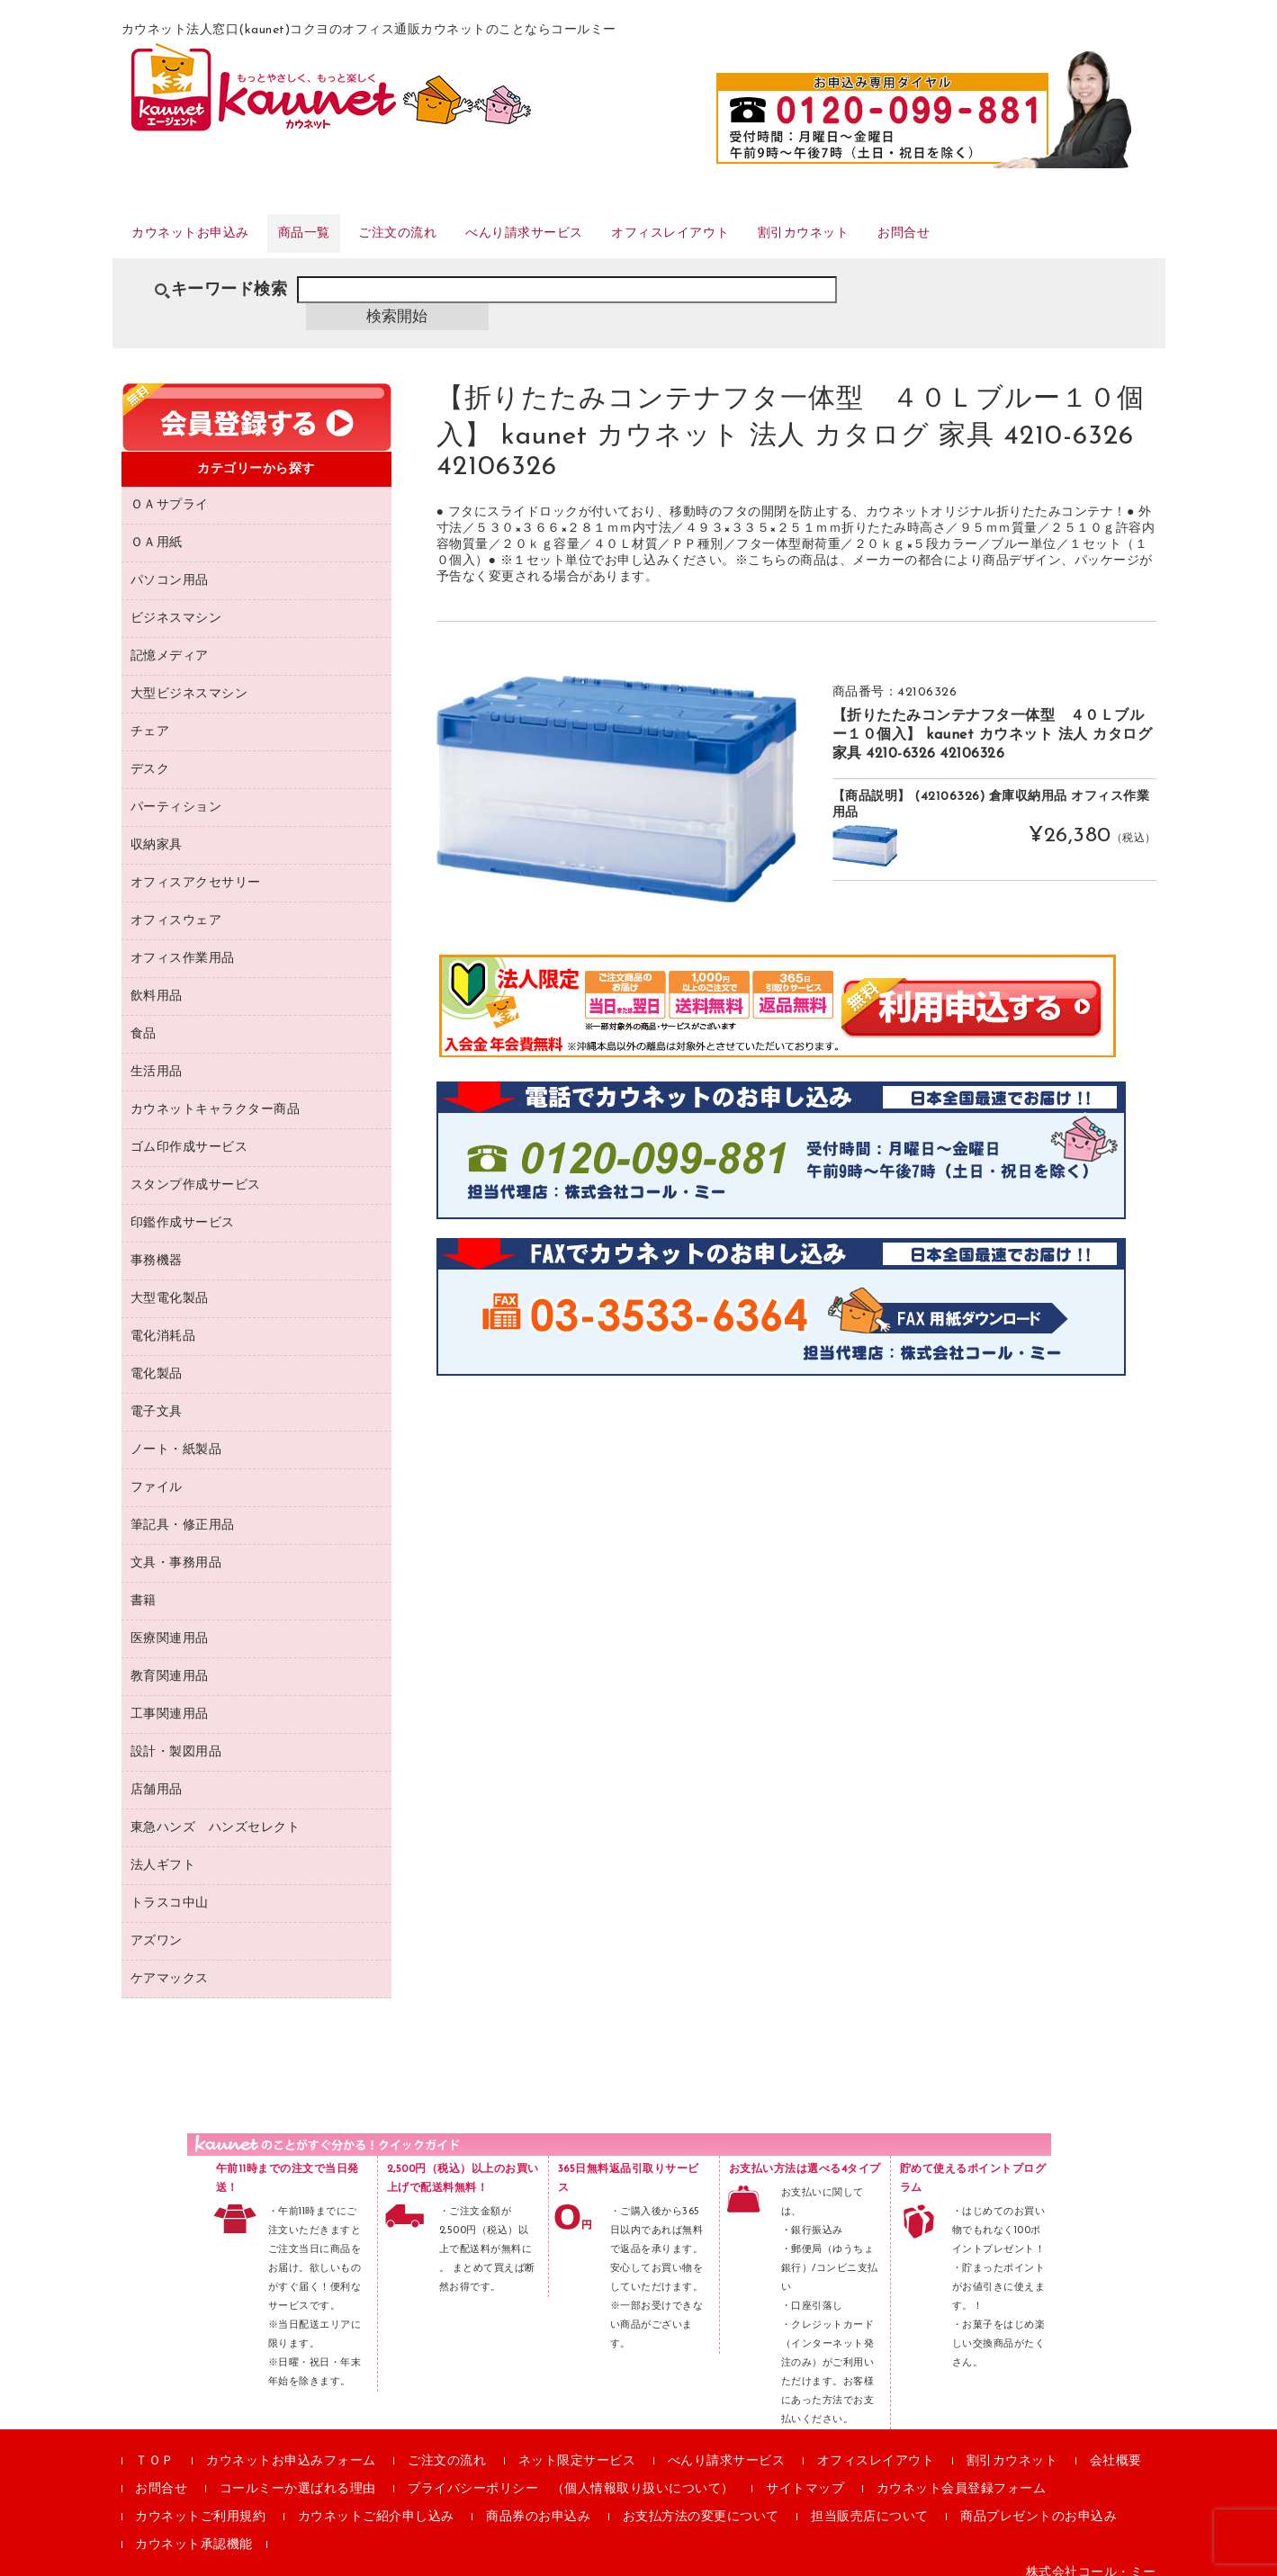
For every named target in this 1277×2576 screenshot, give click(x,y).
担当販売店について (870, 2502)
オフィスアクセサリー (195, 868)
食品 (143, 1019)
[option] (616, 774)
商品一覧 (342, 242)
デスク (150, 754)
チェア (150, 716)
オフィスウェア (176, 905)
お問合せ (1058, 242)
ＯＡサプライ (169, 490)
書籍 (143, 1586)
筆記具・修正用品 (182, 1510)
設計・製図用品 (176, 1737)
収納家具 (156, 830)
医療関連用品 (169, 1623)
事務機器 (156, 1245)
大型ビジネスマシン (189, 679)
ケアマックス (169, 1963)
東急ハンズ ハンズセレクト (215, 1812)
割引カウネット (938, 242)
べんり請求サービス (606, 242)
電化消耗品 (163, 1321)
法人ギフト (163, 1850)
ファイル (156, 1472)
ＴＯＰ (155, 2446)
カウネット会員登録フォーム (962, 2474)
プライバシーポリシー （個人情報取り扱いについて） (571, 2474)
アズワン (156, 1926)
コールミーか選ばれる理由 (298, 2474)
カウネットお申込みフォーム (291, 2446)
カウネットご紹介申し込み (376, 2502)
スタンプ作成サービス (195, 1170)
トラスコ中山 (169, 1888)
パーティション (176, 792)
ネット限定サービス (577, 2446)
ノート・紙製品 (176, 1434)
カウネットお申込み (207, 242)
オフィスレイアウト (780, 242)
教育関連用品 (169, 1661)
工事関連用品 (169, 1699)
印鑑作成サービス (182, 1208)
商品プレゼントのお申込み (1038, 2502)
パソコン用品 (169, 565)
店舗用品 (156, 1775)
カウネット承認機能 (194, 2529)
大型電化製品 (169, 1283)
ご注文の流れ (455, 242)
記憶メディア (169, 641)
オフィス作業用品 (182, 943)
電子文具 (156, 1397)
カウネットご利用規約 (200, 2502)
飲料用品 (156, 981)
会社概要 (1116, 2446)
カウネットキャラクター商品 (215, 1094)
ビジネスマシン (176, 603)
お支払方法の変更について (701, 2502)
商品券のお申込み (538, 2502)
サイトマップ (805, 2474)
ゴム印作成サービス (189, 1132)
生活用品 (156, 1057)
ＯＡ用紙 (156, 527)
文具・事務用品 (176, 1548)
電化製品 (156, 1359)
